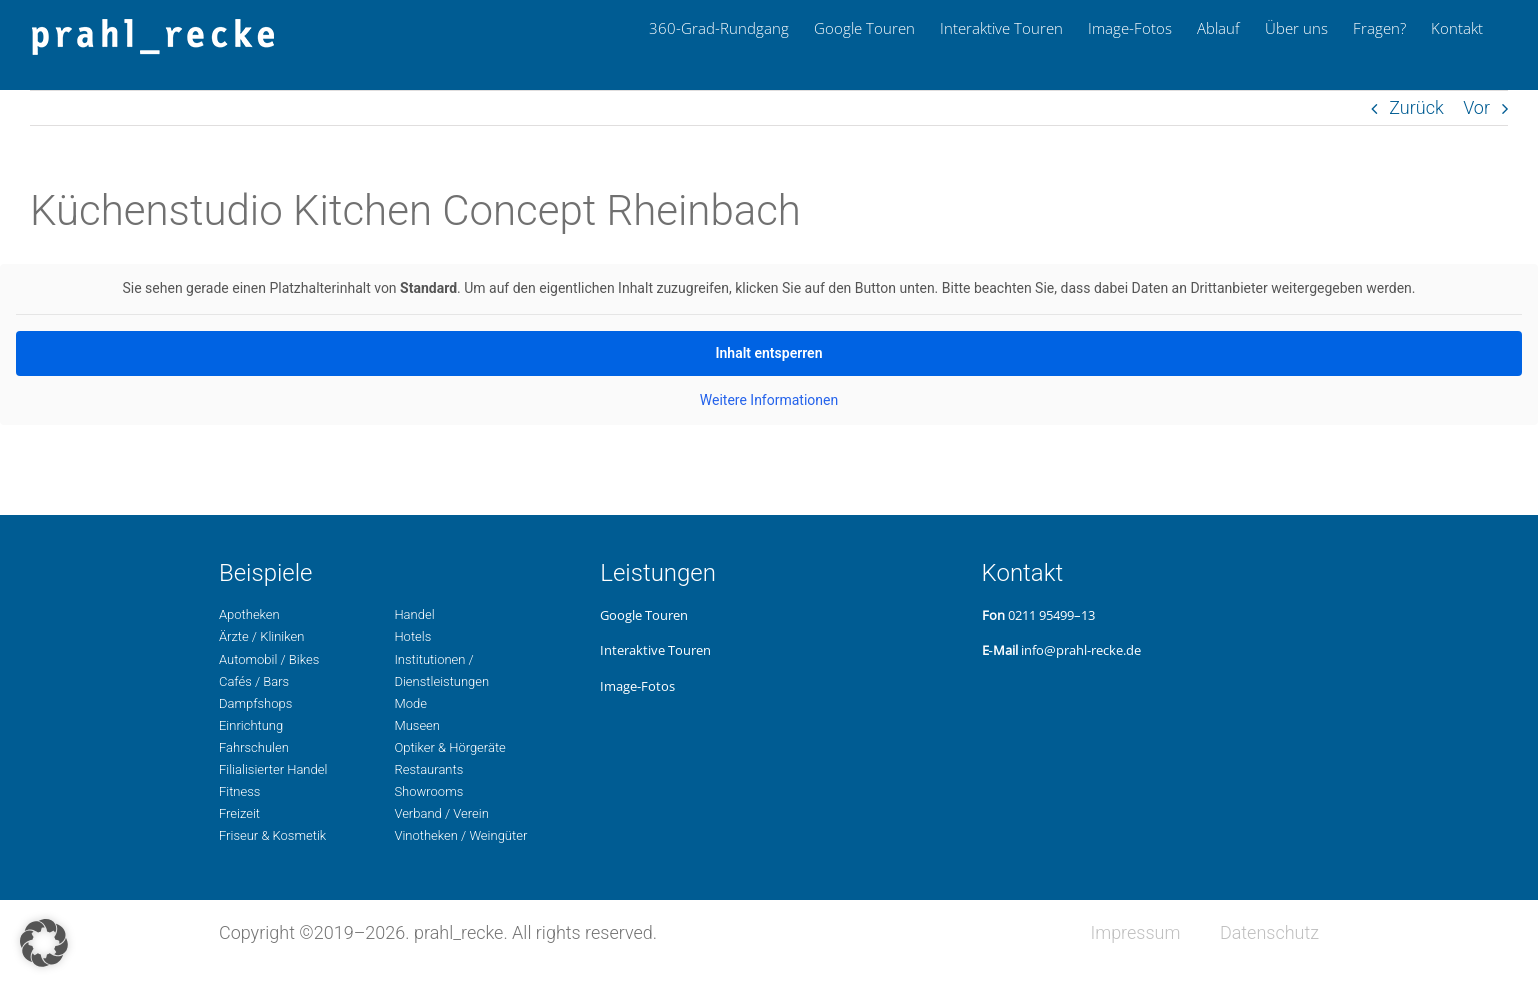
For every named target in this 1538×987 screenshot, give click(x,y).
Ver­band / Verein (441, 813)
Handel (414, 614)
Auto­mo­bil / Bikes (269, 659)
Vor (1476, 107)
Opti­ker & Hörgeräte (449, 747)
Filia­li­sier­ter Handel (273, 769)
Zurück (1416, 107)
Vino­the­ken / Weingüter (460, 835)
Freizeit (239, 813)
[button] (44, 943)
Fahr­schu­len (254, 747)
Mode (410, 703)
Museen (417, 725)
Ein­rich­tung (251, 725)
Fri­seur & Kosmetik (272, 835)
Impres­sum (1135, 932)
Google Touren (644, 615)
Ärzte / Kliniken (261, 636)
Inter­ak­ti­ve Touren (655, 650)
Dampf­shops (255, 703)
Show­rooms (428, 791)
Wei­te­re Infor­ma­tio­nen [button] (769, 400)
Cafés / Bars (254, 681)
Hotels (412, 636)
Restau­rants (428, 769)
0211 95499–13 (1051, 615)
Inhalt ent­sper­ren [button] (769, 353)
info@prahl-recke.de (1081, 650)
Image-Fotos (637, 686)
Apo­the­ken (249, 614)
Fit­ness (239, 791)
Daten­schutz (1269, 932)
